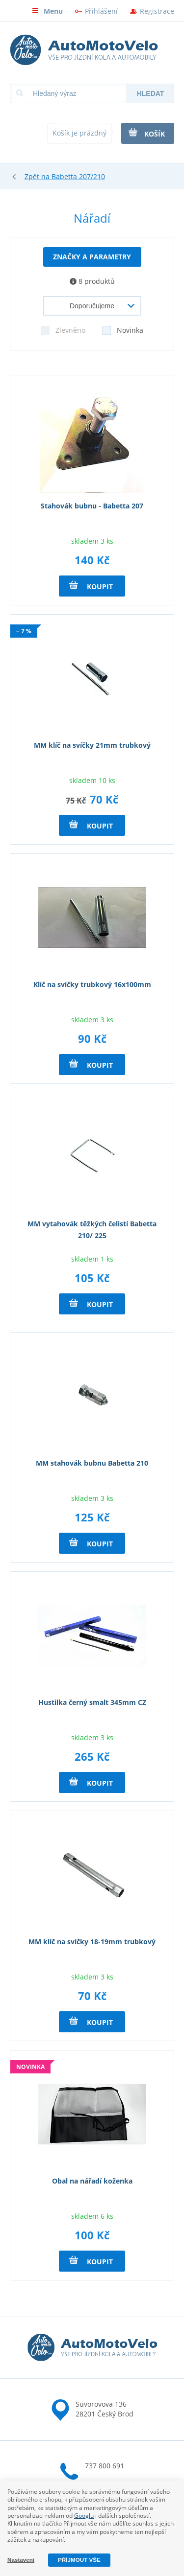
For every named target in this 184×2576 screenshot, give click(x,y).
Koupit (91, 586)
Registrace (157, 11)
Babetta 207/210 (78, 176)
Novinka (122, 328)
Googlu (84, 2515)
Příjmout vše (79, 2559)
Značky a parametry (92, 256)
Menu (47, 11)
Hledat (150, 93)
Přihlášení (101, 11)
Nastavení (20, 2559)
